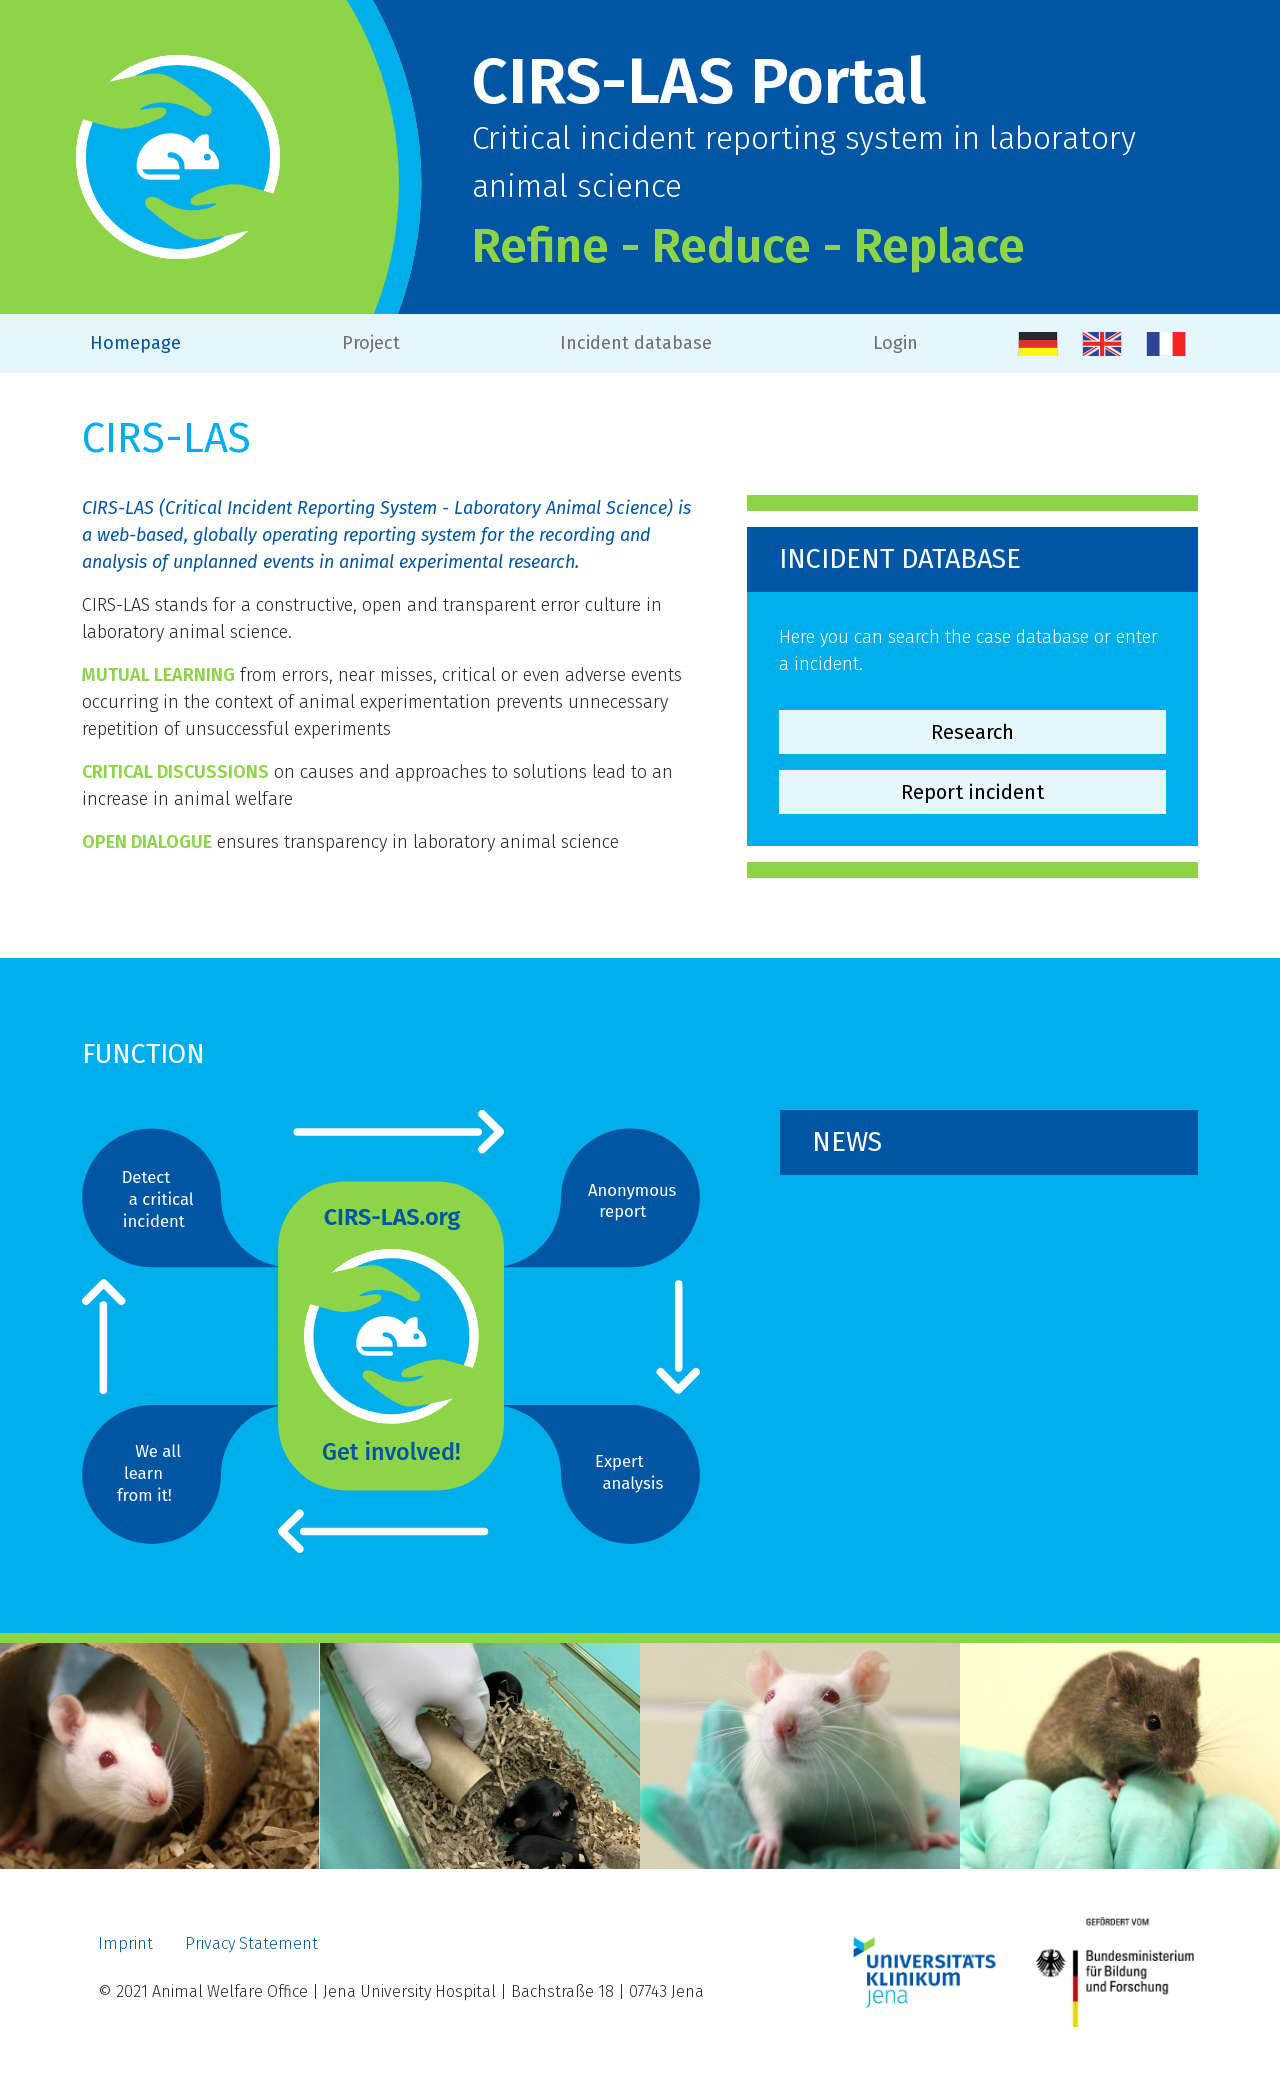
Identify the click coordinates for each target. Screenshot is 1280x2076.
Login (895, 343)
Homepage (135, 343)
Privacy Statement (251, 1943)
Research (972, 732)
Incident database (636, 343)
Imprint (125, 1943)
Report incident (972, 792)
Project (371, 343)
